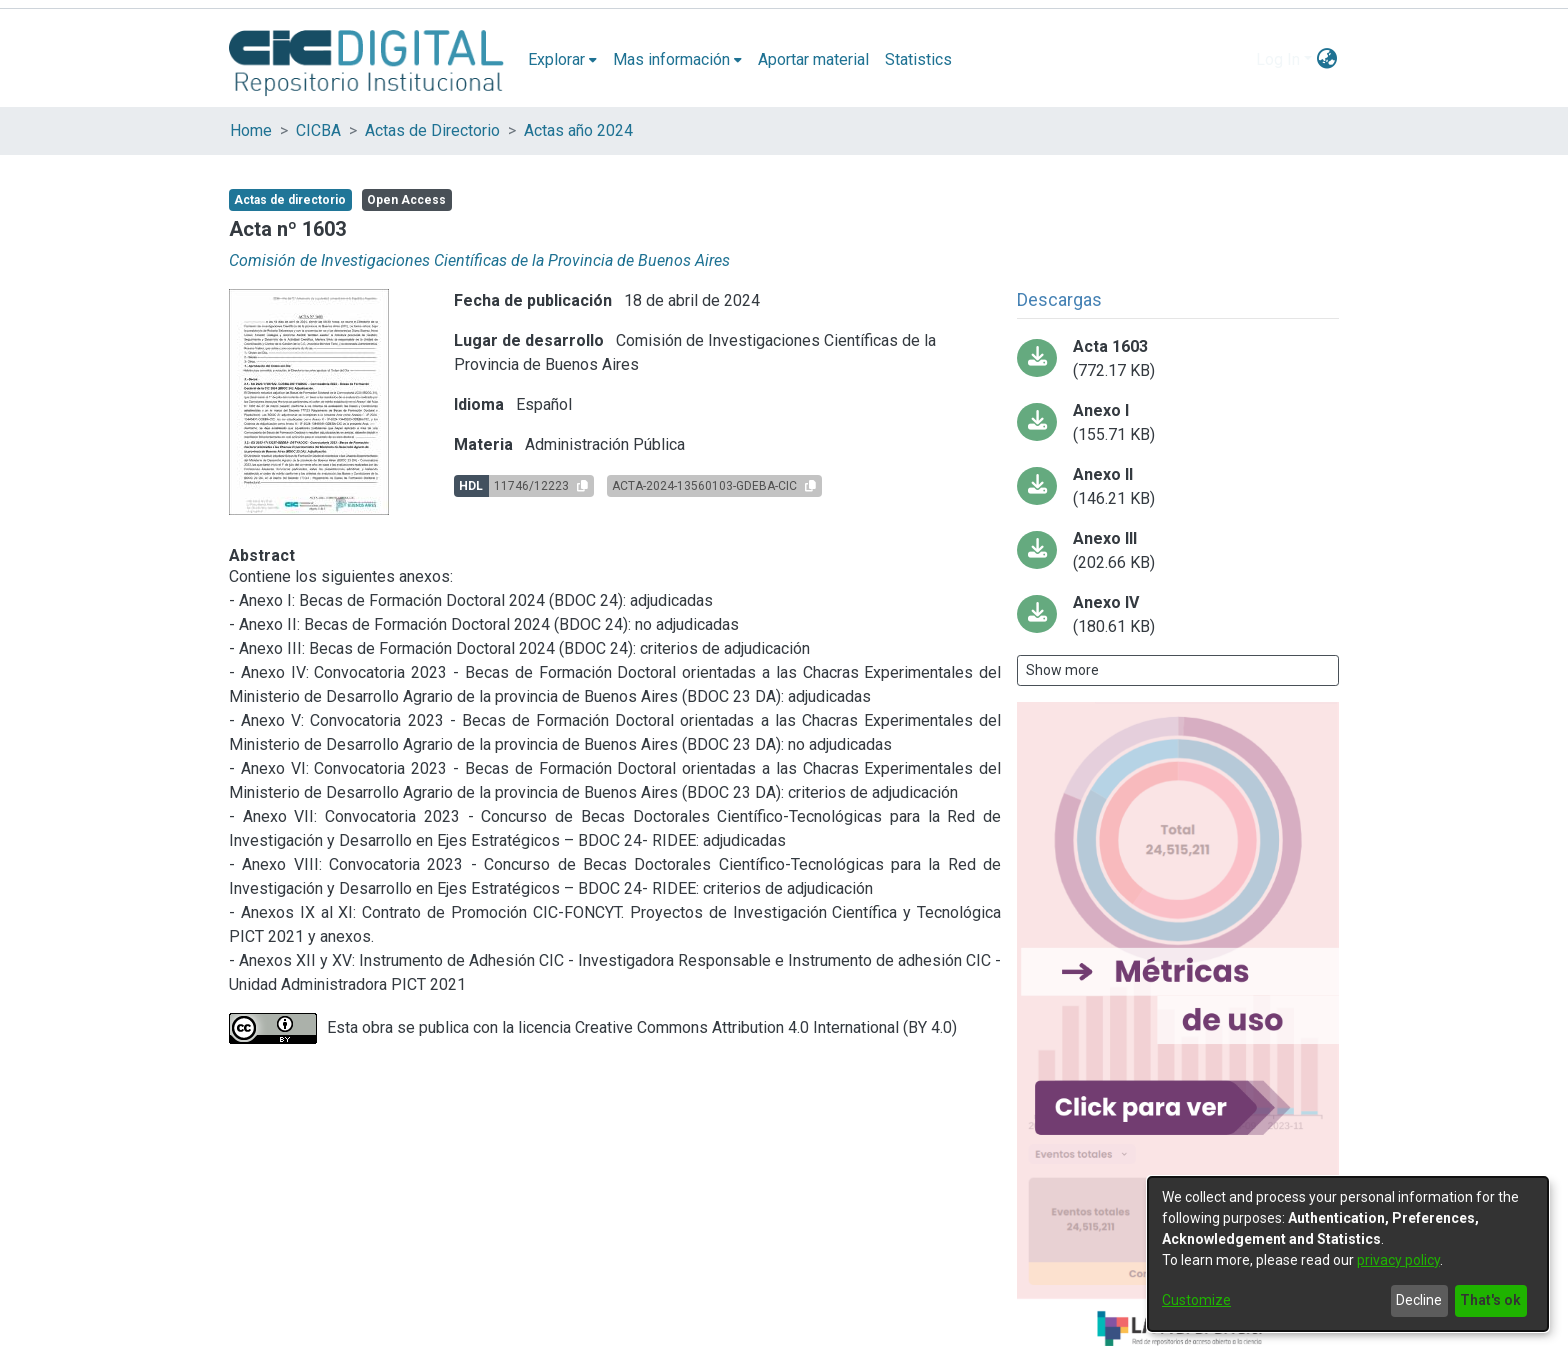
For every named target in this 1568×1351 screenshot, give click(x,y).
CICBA (318, 130)
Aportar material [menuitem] (813, 59)
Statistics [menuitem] (918, 59)
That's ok (1490, 1300)
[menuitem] (562, 60)
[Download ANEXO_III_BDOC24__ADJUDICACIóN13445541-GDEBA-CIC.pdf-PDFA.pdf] (1178, 551)
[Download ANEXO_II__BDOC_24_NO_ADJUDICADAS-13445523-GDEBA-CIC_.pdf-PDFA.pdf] (1178, 487)
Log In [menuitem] (1278, 59)
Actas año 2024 (578, 130)
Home (251, 130)
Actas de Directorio (432, 130)
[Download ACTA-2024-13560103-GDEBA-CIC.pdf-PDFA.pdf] (1178, 359)
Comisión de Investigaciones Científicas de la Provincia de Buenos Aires (479, 260)
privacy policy (1398, 1260)
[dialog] (1348, 1254)
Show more (1062, 670)
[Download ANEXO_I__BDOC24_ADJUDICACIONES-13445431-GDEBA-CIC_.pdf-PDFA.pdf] (1178, 423)
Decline (1419, 1300)
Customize (1196, 1300)
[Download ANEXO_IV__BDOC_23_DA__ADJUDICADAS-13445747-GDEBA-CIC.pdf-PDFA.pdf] (1178, 615)
